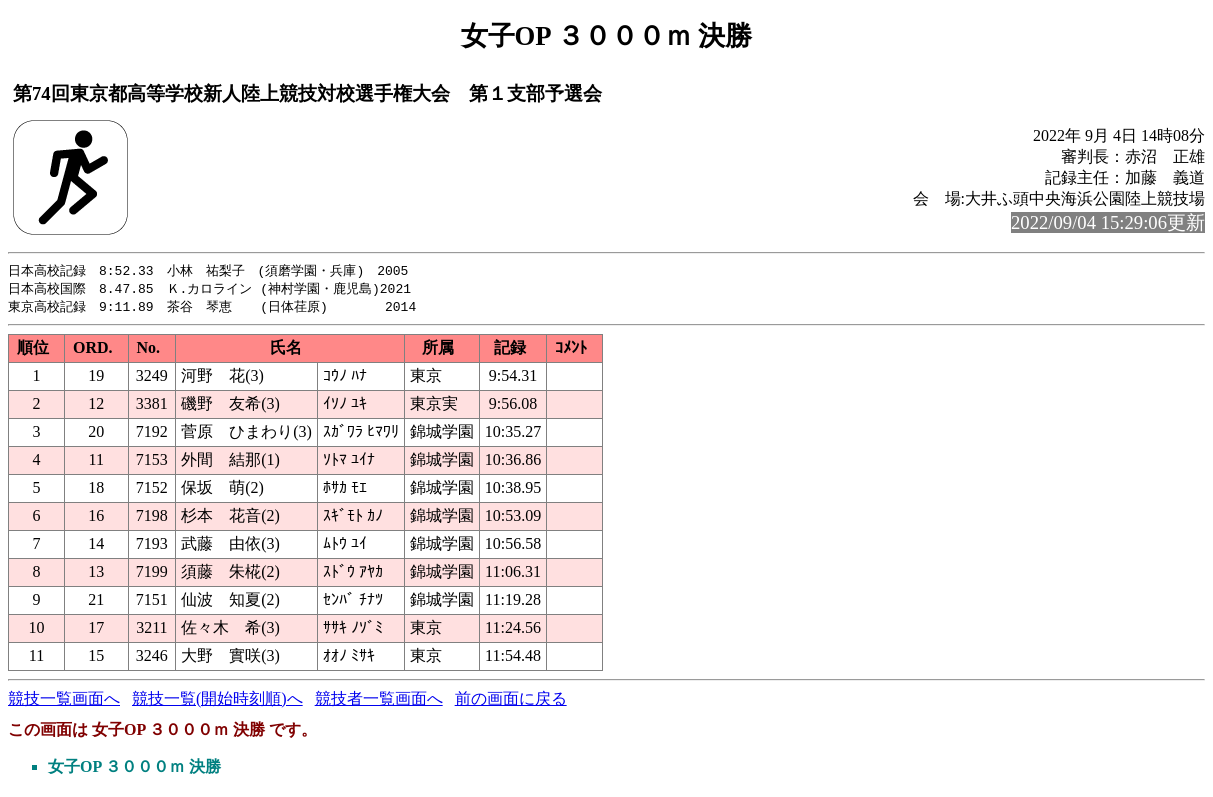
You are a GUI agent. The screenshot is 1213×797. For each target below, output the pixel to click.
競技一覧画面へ (64, 701)
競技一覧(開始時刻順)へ (217, 701)
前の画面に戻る (511, 701)
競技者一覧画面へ (379, 701)
